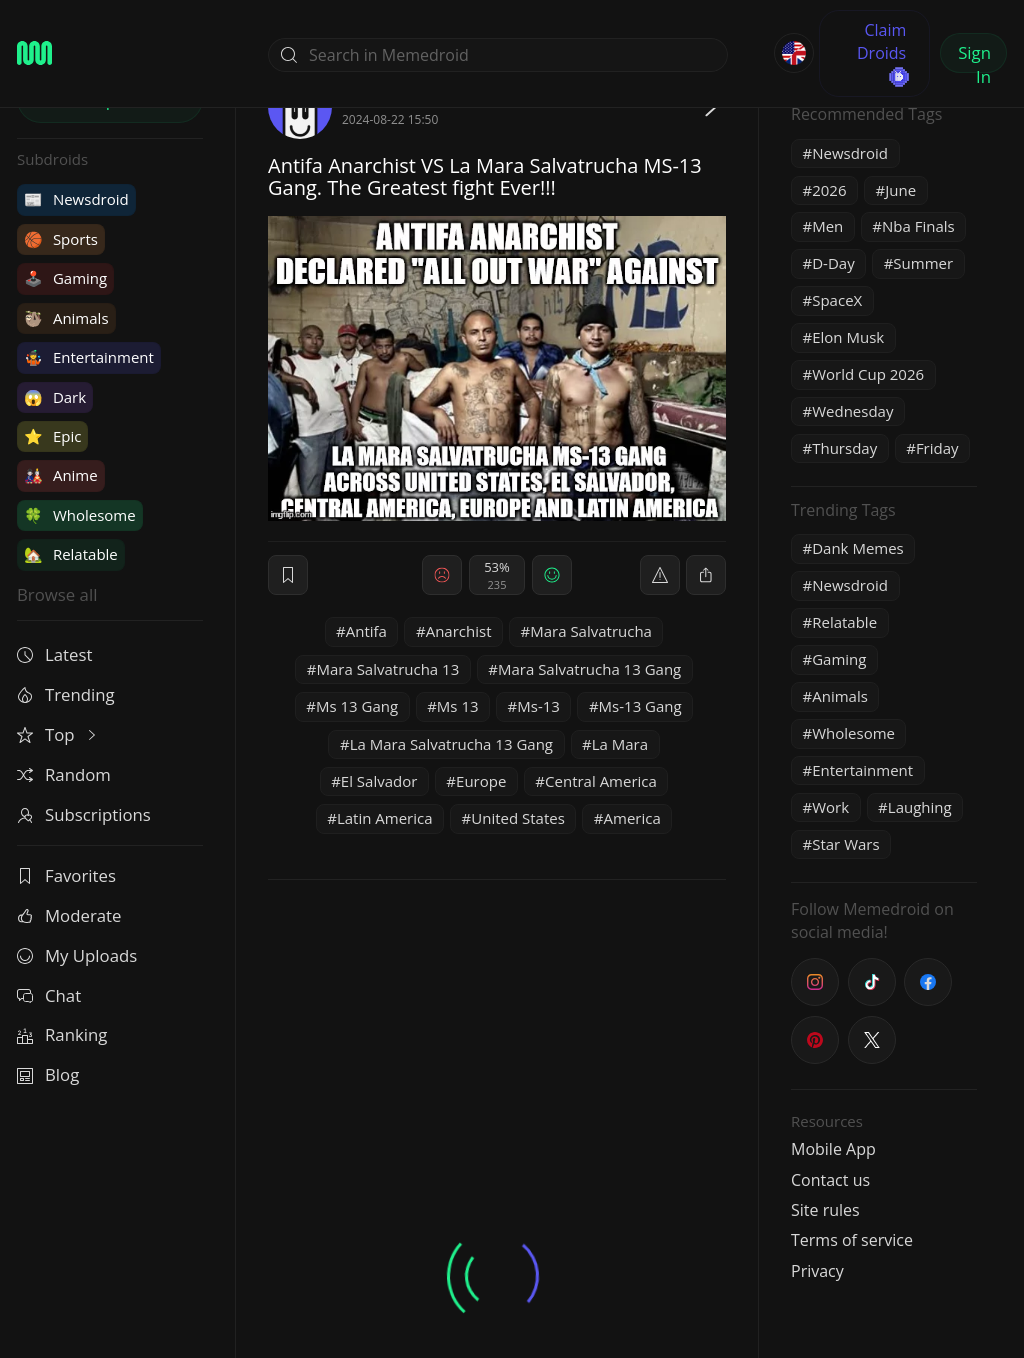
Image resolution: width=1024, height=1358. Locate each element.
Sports (61, 239)
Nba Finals (918, 226)
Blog (48, 1074)
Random (64, 774)
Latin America (385, 818)
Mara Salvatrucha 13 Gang (589, 669)
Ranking (62, 1034)
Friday (937, 448)
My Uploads (77, 955)
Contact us (830, 1180)
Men (827, 226)
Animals (66, 318)
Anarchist (459, 631)
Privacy (817, 1271)
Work (830, 807)
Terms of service (852, 1240)
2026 (829, 190)
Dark (55, 397)
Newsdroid (76, 199)
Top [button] (58, 734)
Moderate (69, 915)
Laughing (920, 807)
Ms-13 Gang (640, 706)
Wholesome (80, 515)
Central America (601, 781)
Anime (61, 475)
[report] (660, 575)
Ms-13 (538, 706)
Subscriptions (84, 814)
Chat (49, 995)
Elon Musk (848, 337)
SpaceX (837, 300)
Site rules (825, 1210)
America (632, 818)
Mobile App (833, 1149)
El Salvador (379, 781)
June (900, 190)
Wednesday (852, 411)
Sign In (974, 57)
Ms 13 (458, 706)
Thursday (844, 448)
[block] (706, 575)
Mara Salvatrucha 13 (387, 669)
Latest (54, 654)
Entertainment (89, 357)
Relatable (71, 554)
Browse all (57, 594)
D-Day (833, 263)
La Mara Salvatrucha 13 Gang (451, 744)
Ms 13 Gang (357, 706)
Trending (66, 694)
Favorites (66, 875)
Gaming (65, 278)
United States (518, 818)
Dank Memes (858, 548)
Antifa (366, 631)
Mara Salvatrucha (591, 631)
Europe (481, 781)
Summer (923, 263)
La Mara (620, 744)
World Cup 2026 (868, 374)
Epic (52, 436)
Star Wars (845, 844)
